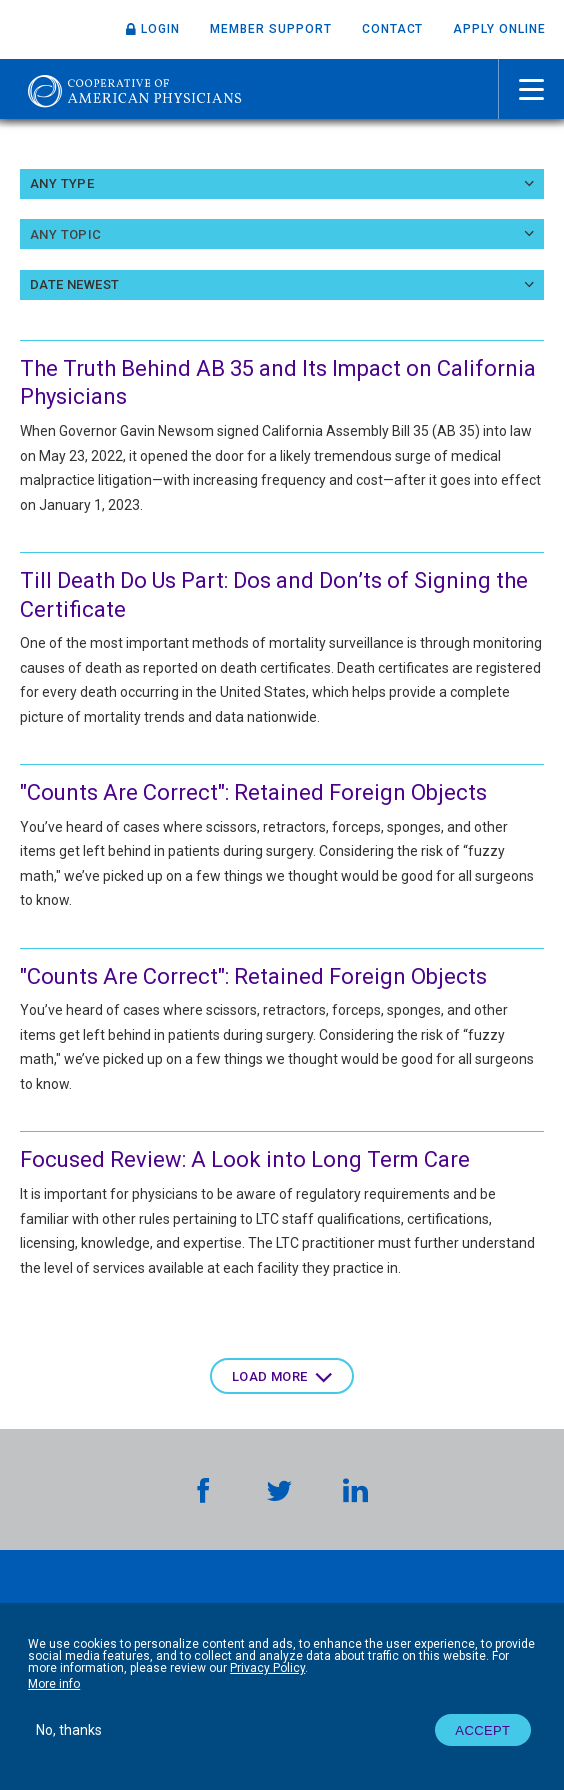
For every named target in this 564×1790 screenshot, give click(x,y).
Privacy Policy (267, 1668)
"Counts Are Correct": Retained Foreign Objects (253, 792)
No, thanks (69, 1730)
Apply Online (499, 29)
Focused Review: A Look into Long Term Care (245, 1159)
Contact (393, 29)
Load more (270, 1376)
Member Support (270, 29)
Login (160, 29)
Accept (482, 1730)
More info (54, 1684)
